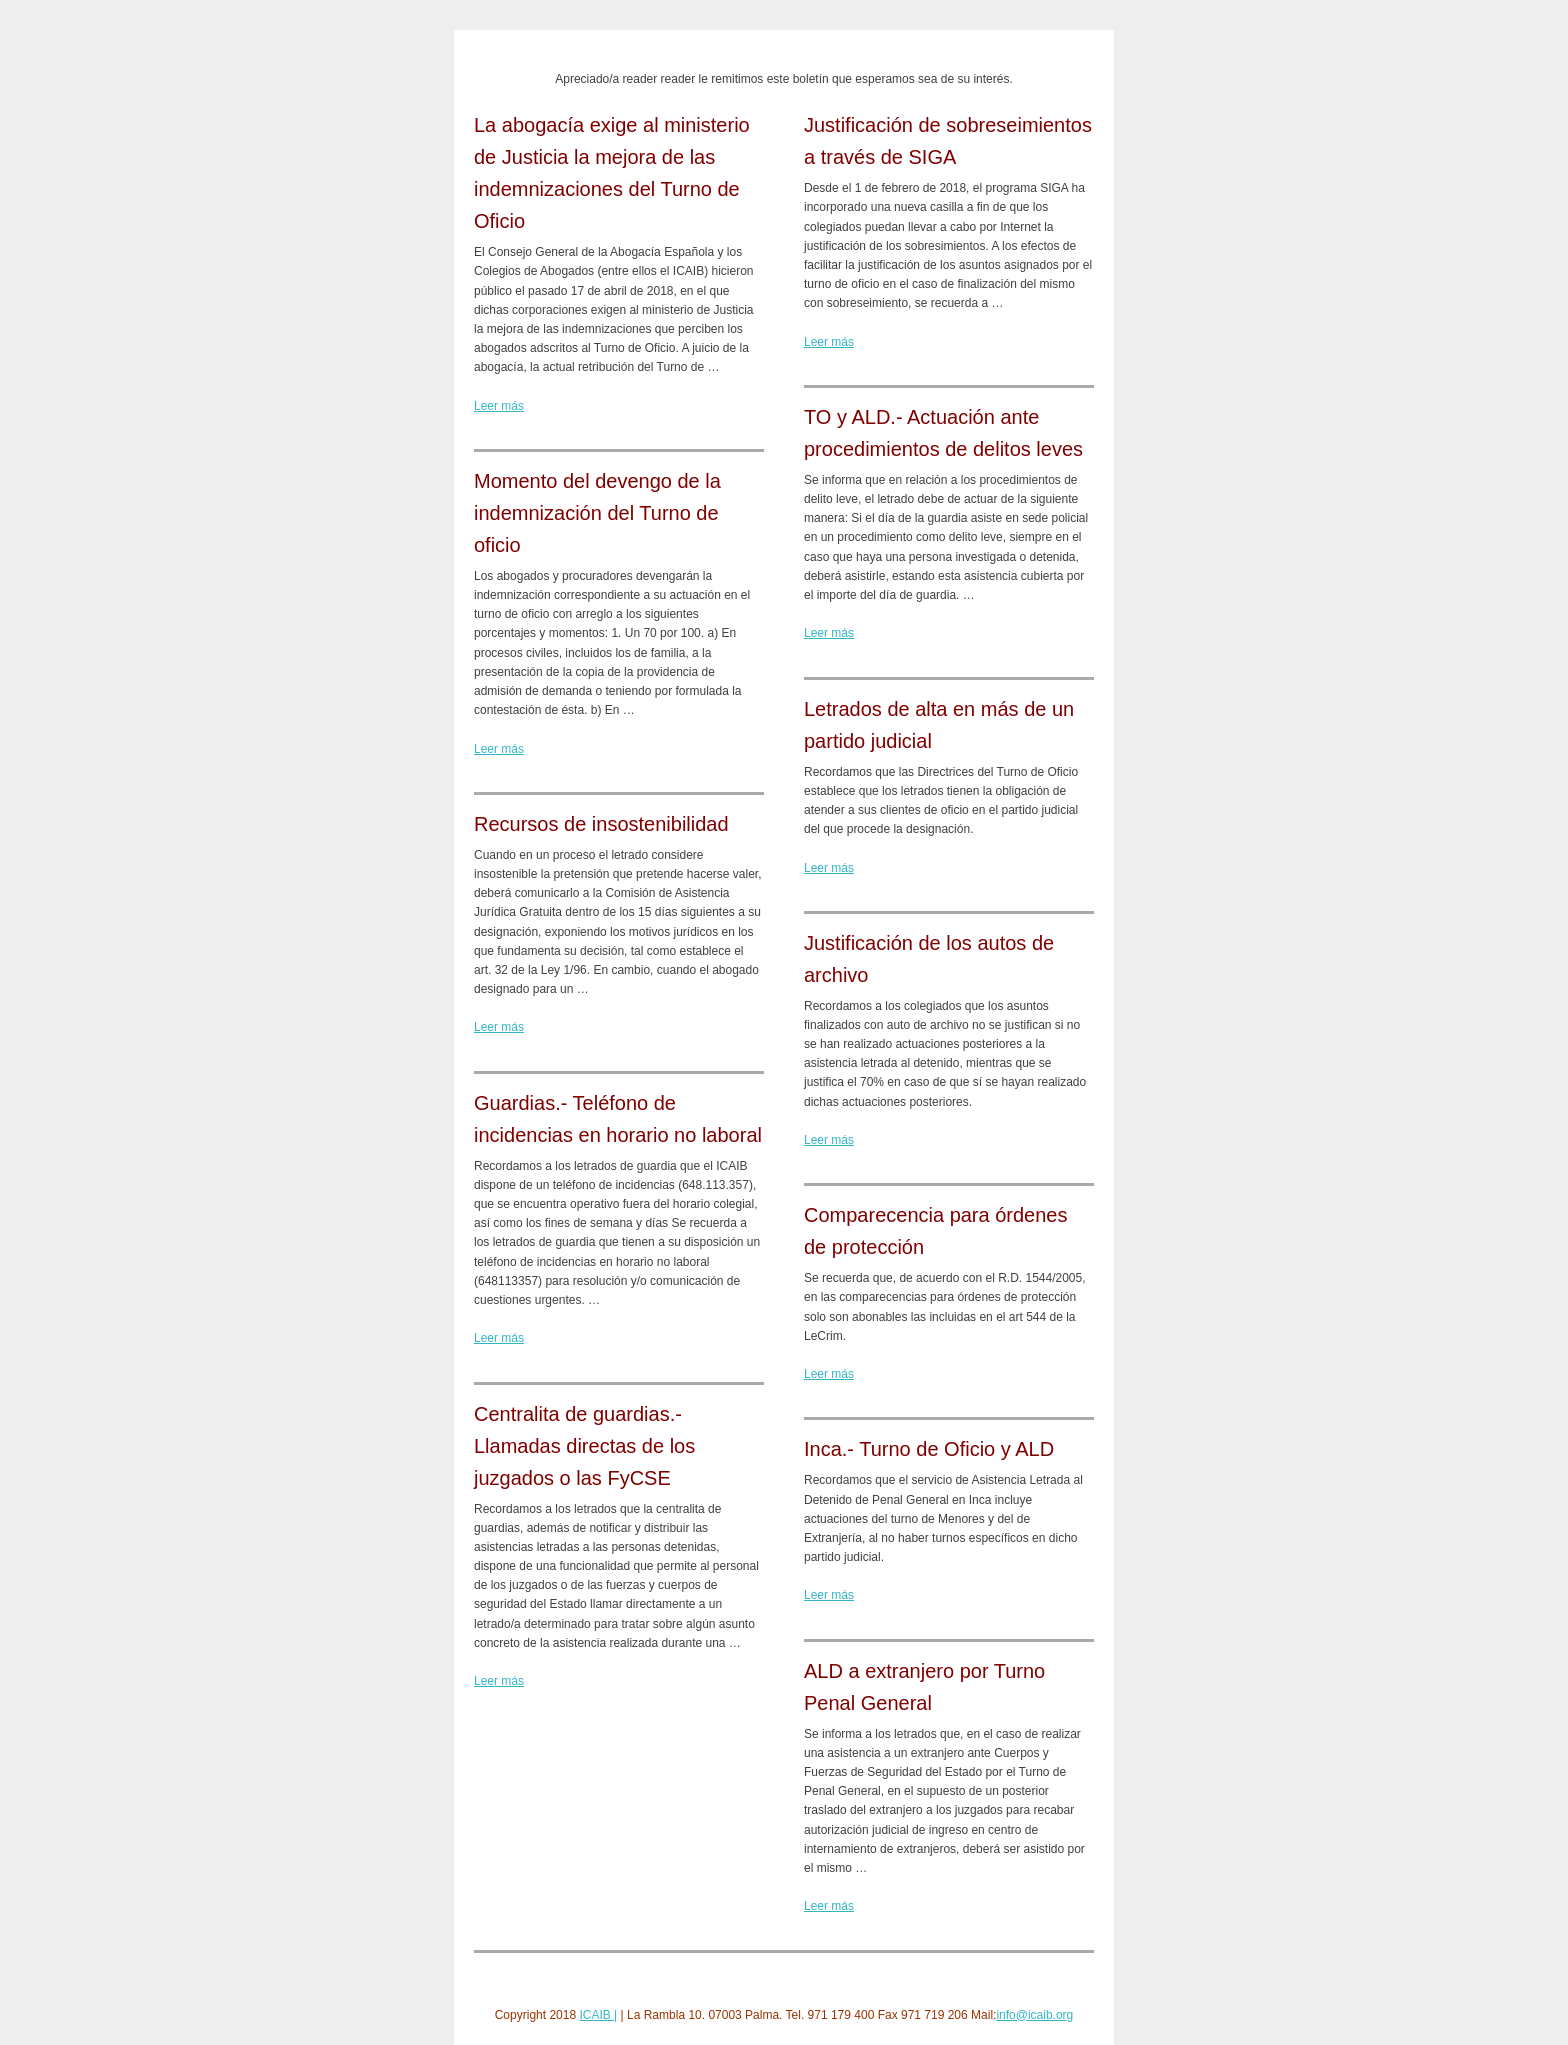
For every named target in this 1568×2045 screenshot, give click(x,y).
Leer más (499, 406)
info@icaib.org (1034, 2015)
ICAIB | (598, 2015)
